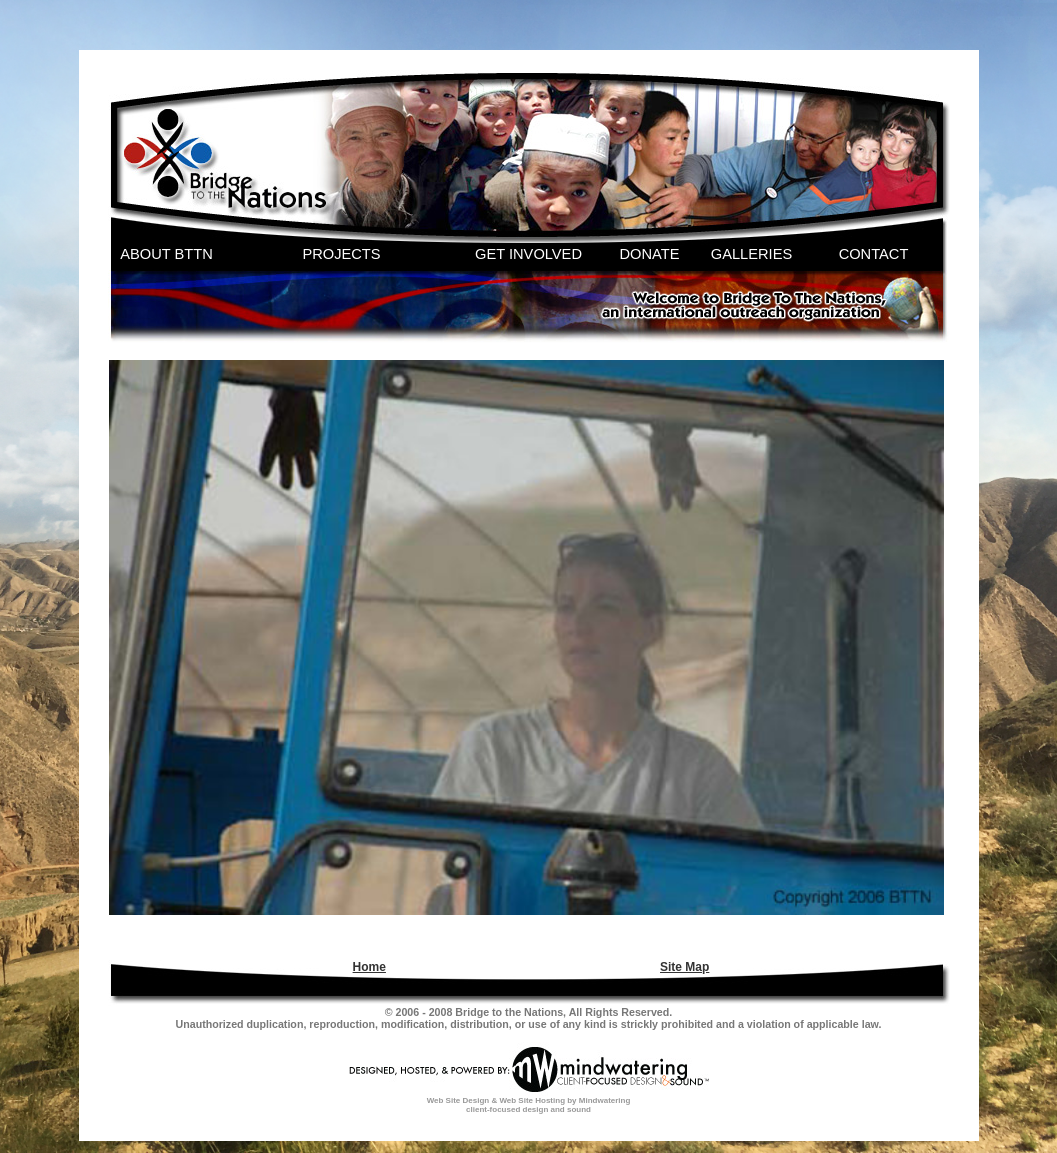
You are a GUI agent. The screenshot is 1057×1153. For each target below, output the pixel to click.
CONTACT (874, 254)
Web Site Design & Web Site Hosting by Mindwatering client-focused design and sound (529, 1105)
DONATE (650, 254)
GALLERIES (751, 254)
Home (369, 967)
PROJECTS (341, 254)
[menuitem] (367, 967)
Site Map (684, 967)
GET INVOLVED (528, 254)
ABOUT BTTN (166, 254)
